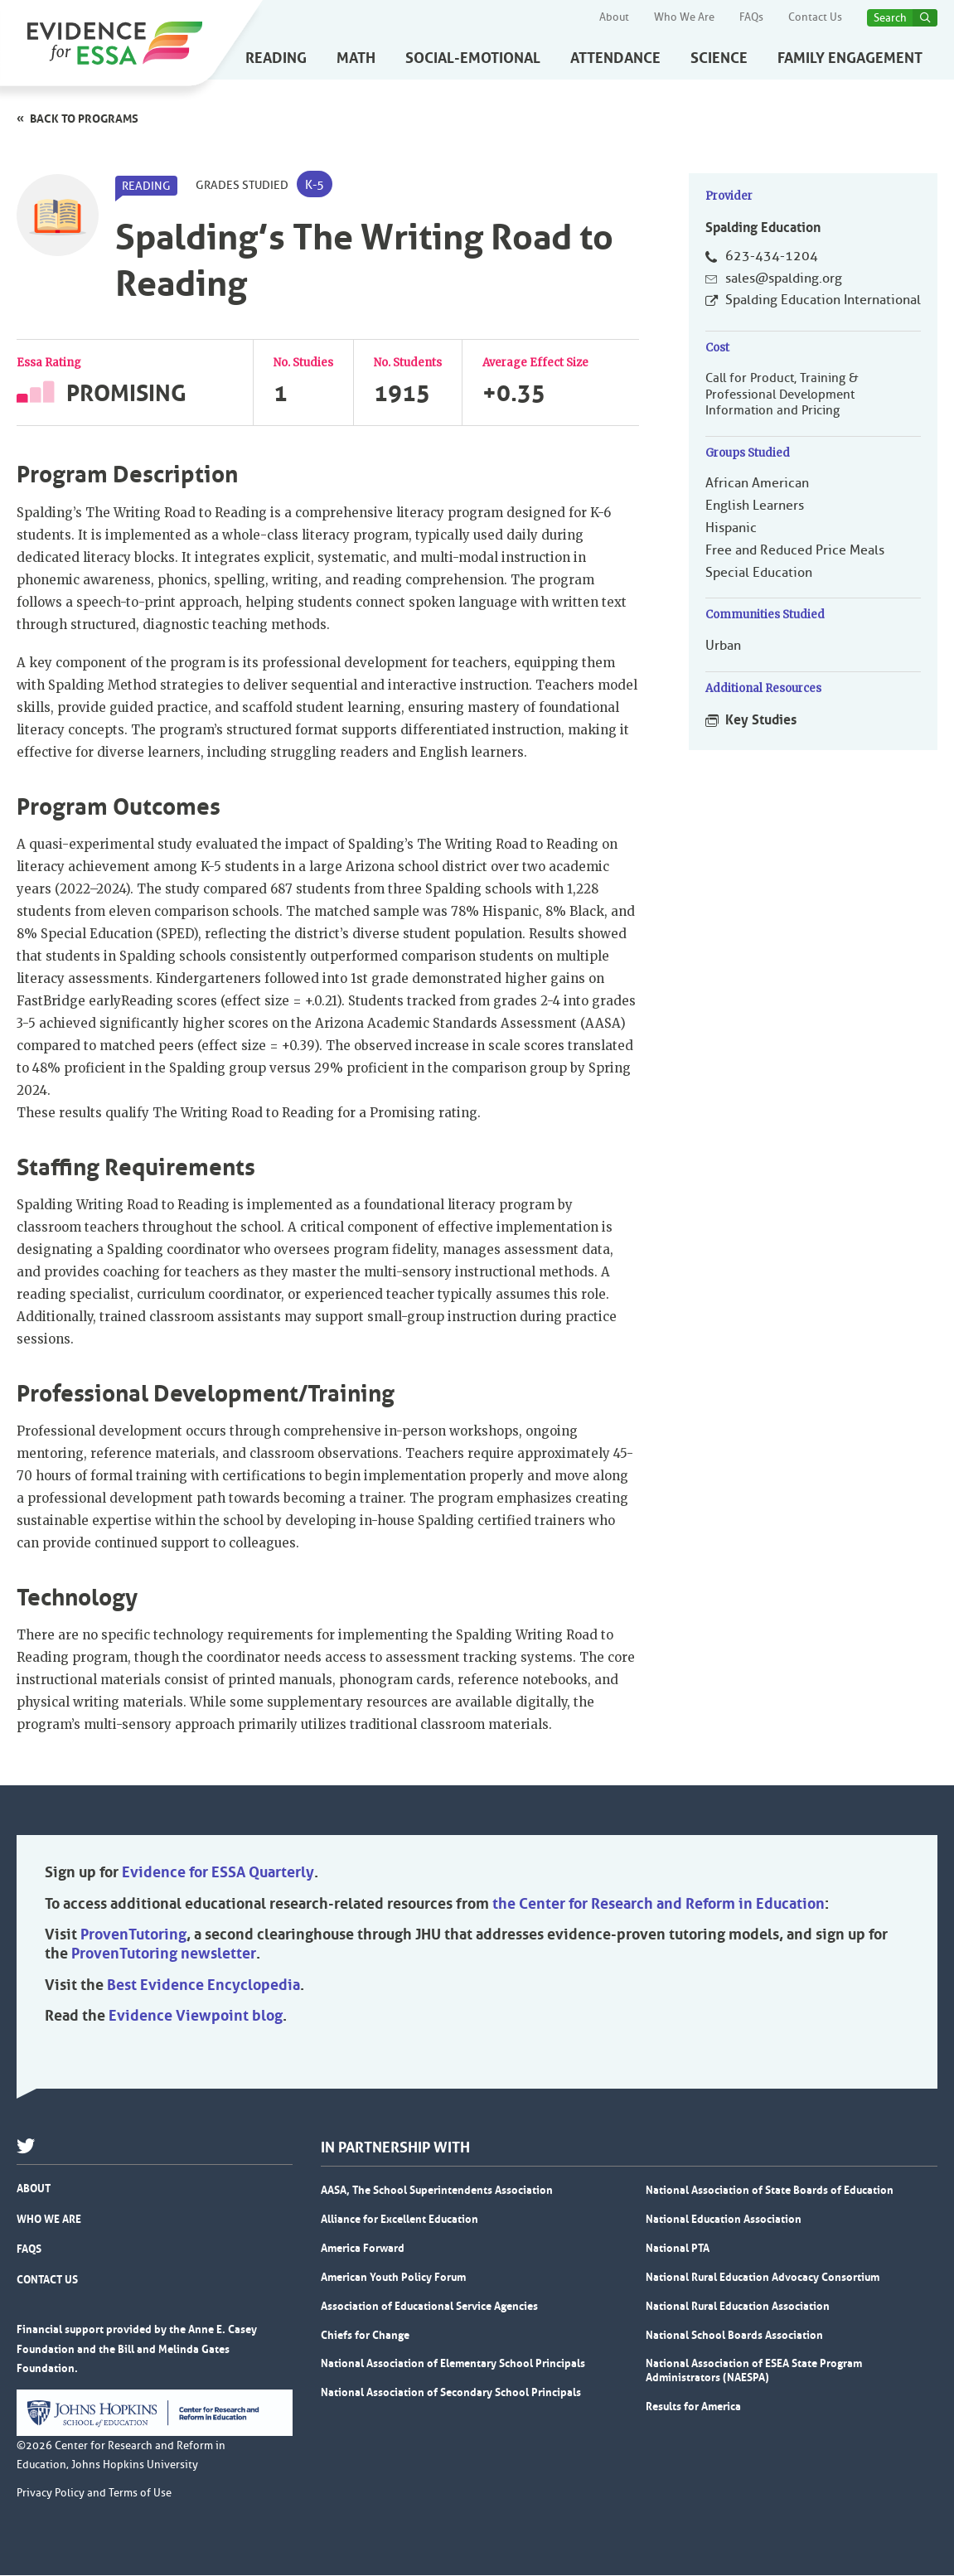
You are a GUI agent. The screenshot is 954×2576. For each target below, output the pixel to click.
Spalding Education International (823, 301)
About (614, 17)
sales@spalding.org (783, 278)
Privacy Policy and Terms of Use (94, 2494)
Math (356, 58)
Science (719, 58)
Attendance (615, 58)
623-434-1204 (771, 256)
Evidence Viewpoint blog (196, 2017)
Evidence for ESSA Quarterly (218, 1874)
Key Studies (761, 720)
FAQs (751, 17)
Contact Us (815, 17)
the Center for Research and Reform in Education (658, 1905)
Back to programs (84, 118)
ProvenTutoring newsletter (163, 1955)
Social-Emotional (472, 58)
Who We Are (684, 17)
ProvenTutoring (133, 1936)
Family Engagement (850, 58)
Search (890, 18)
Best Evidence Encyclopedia (203, 1987)
